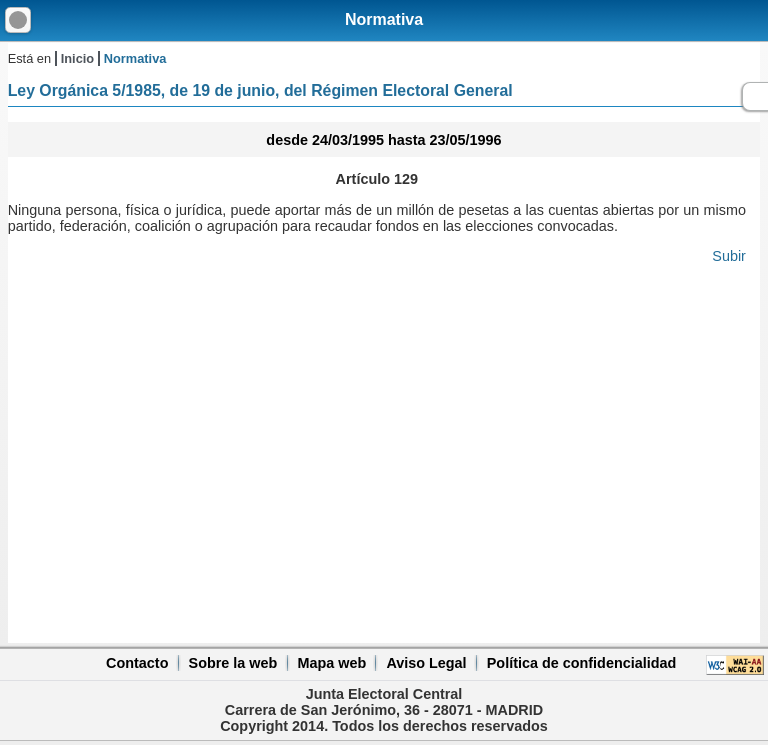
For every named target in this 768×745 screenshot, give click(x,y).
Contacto (137, 663)
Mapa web (331, 663)
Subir (729, 256)
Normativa (384, 19)
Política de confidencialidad (582, 663)
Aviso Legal (426, 663)
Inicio (77, 58)
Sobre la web (233, 663)
